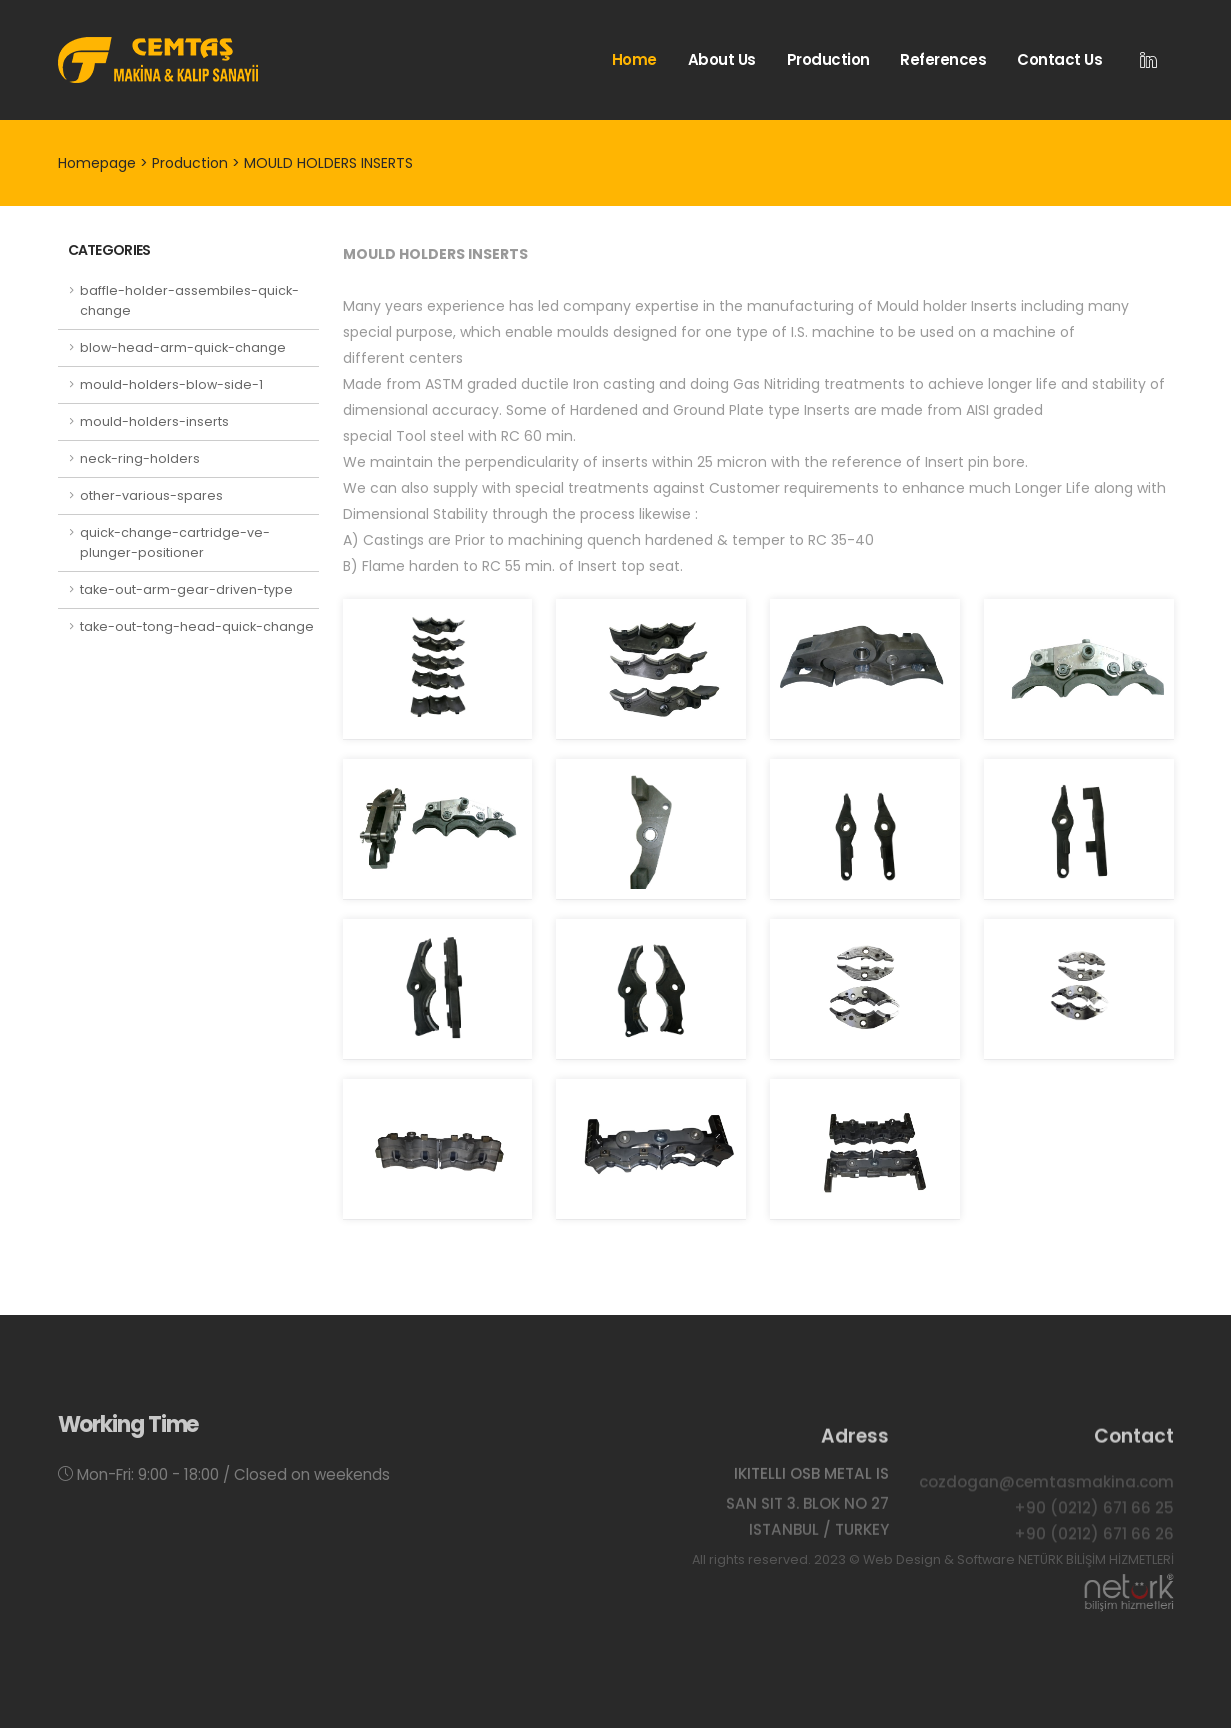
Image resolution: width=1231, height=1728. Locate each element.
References (943, 59)
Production (828, 59)
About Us (722, 59)
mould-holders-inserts (154, 421)
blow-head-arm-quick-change (183, 347)
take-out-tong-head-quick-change (197, 626)
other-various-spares (151, 495)
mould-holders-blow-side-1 (171, 384)
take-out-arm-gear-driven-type (186, 589)
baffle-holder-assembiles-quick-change (189, 300)
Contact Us (1059, 59)
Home (634, 59)
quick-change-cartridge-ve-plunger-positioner (175, 542)
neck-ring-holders (140, 458)
